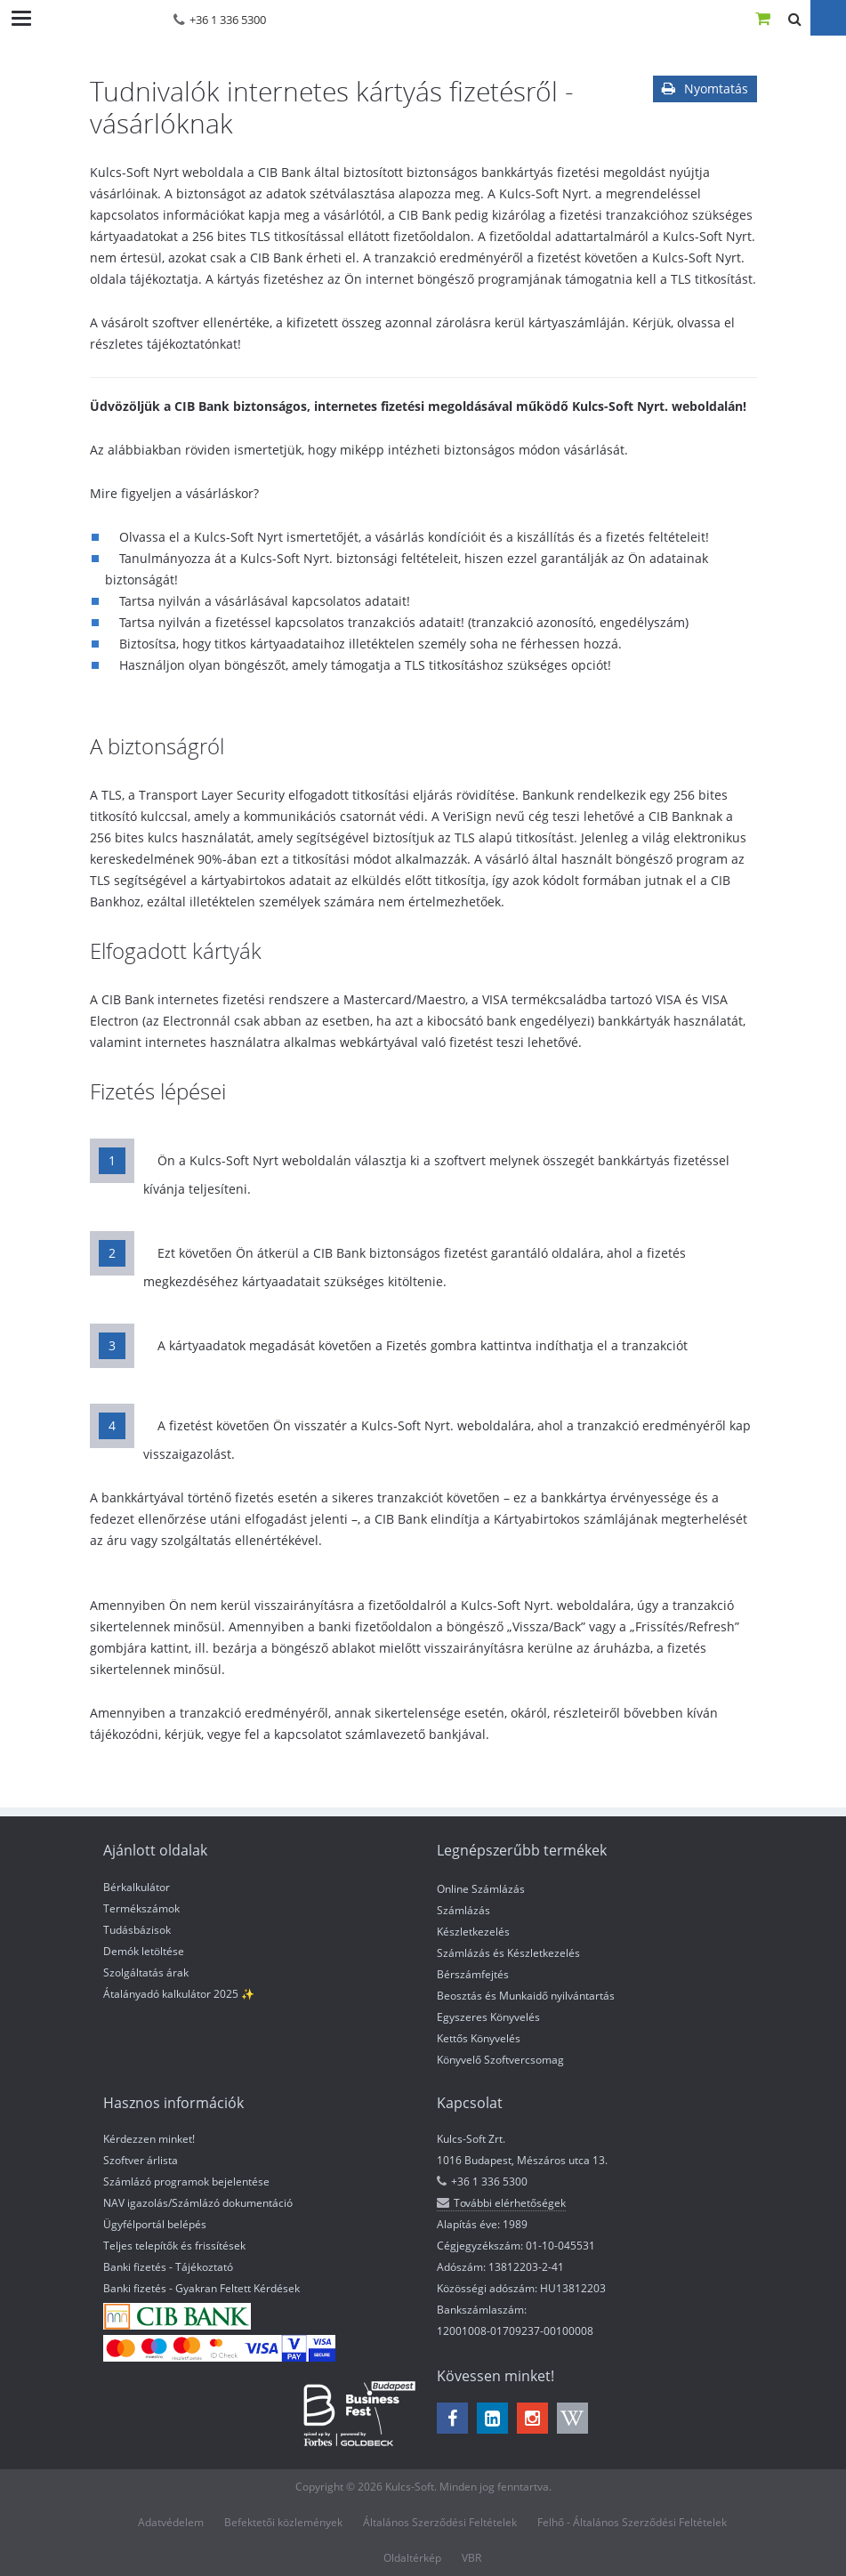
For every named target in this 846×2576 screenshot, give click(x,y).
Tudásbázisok (137, 1929)
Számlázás (463, 1910)
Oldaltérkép (412, 2557)
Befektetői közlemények (283, 2522)
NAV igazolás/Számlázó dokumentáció (198, 2202)
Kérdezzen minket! (149, 2138)
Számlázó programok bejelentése (186, 2181)
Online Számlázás (481, 1888)
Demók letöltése (143, 1951)
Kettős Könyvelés (478, 2038)
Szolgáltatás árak (146, 1972)
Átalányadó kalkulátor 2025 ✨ (178, 1993)
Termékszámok (141, 1908)
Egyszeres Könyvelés (488, 2017)
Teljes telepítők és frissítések (174, 2245)
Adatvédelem (171, 2522)
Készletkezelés (473, 1931)
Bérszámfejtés (473, 1974)
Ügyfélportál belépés (154, 2224)
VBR (471, 2557)
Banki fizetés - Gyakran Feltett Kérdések (201, 2288)
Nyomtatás (705, 88)
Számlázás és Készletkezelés (508, 1952)
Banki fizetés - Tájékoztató (168, 2266)
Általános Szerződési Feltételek (440, 2522)
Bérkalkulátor (136, 1887)
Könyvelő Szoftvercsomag (500, 2059)
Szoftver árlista (140, 2160)
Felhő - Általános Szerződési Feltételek (632, 2522)
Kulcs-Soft (98, 18)
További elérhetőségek (501, 2202)
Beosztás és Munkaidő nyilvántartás (526, 1995)
